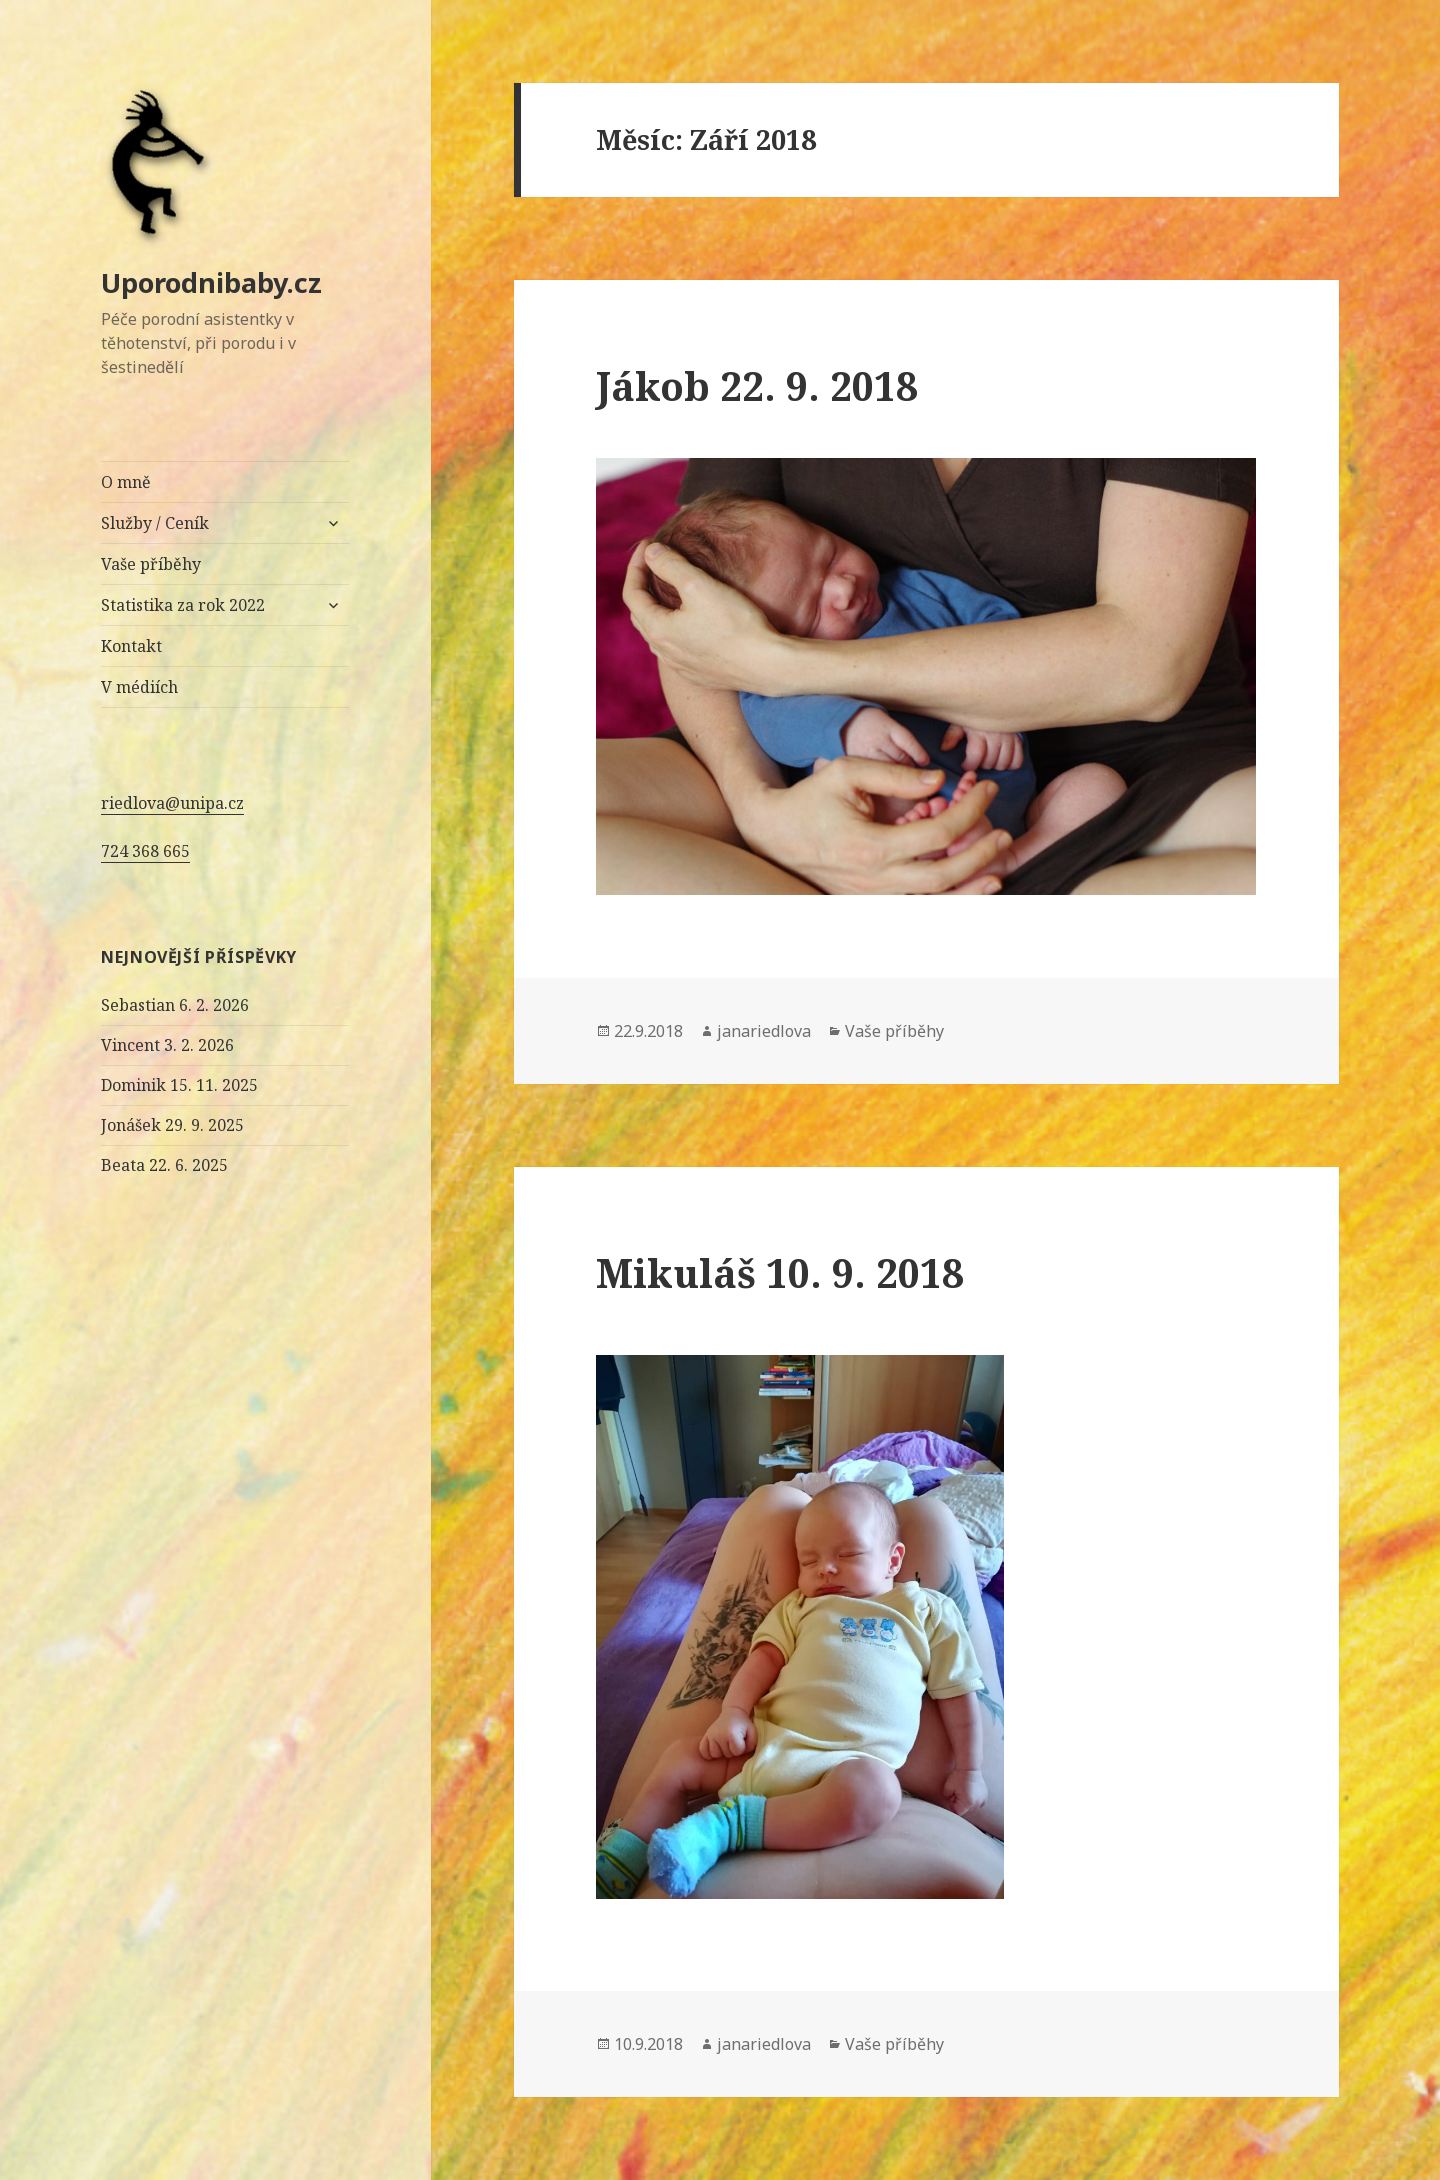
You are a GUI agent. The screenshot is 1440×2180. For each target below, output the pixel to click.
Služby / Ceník (155, 523)
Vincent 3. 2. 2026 (167, 1045)
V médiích (139, 687)
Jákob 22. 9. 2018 (757, 385)
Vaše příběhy (151, 564)
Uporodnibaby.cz (211, 282)
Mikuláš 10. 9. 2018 (780, 1272)
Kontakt (131, 646)
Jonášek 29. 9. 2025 (172, 1125)
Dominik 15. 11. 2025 (179, 1085)
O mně (126, 482)
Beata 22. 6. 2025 (164, 1165)
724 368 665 (145, 851)
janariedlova (764, 1031)
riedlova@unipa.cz (172, 803)
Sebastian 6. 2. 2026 (175, 1005)
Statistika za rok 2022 (183, 605)
